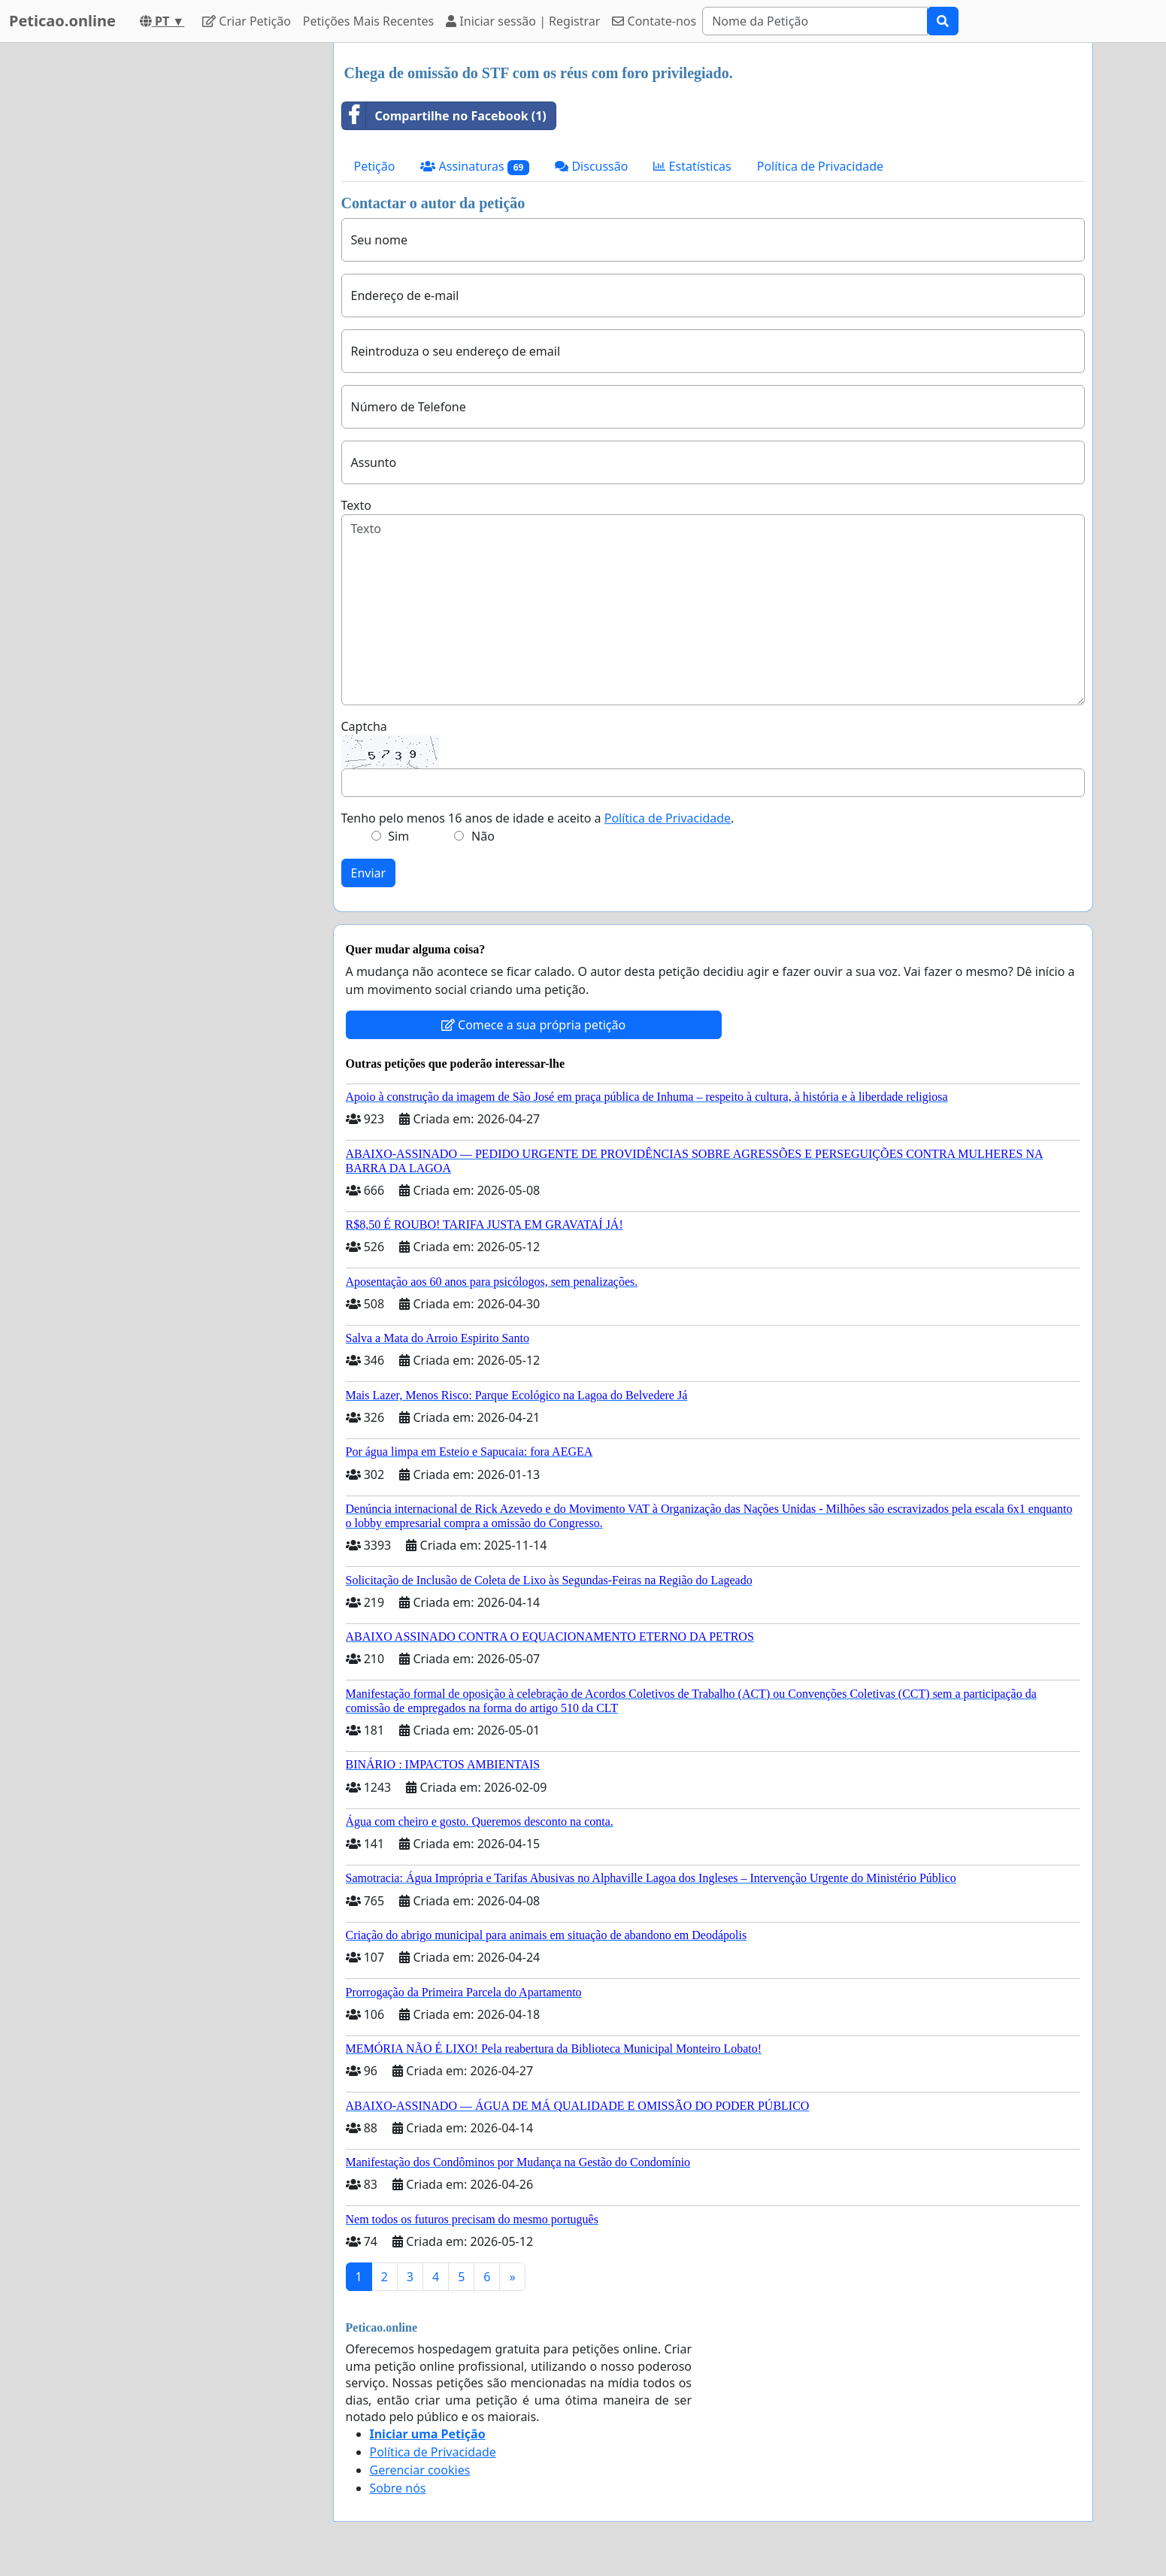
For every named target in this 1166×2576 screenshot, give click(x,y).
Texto (356, 505)
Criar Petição (246, 21)
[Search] (815, 21)
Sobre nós (398, 2488)
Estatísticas (692, 166)
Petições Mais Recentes (368, 21)
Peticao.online (62, 21)
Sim (398, 836)
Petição (374, 166)
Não (483, 836)
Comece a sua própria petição (533, 1025)
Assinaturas (474, 166)
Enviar (368, 873)
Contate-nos (654, 21)
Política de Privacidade (820, 166)
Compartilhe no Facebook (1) (444, 115)
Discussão (591, 166)
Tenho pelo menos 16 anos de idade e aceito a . (537, 818)
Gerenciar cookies (420, 2470)
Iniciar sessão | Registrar (523, 21)
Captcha (364, 726)
